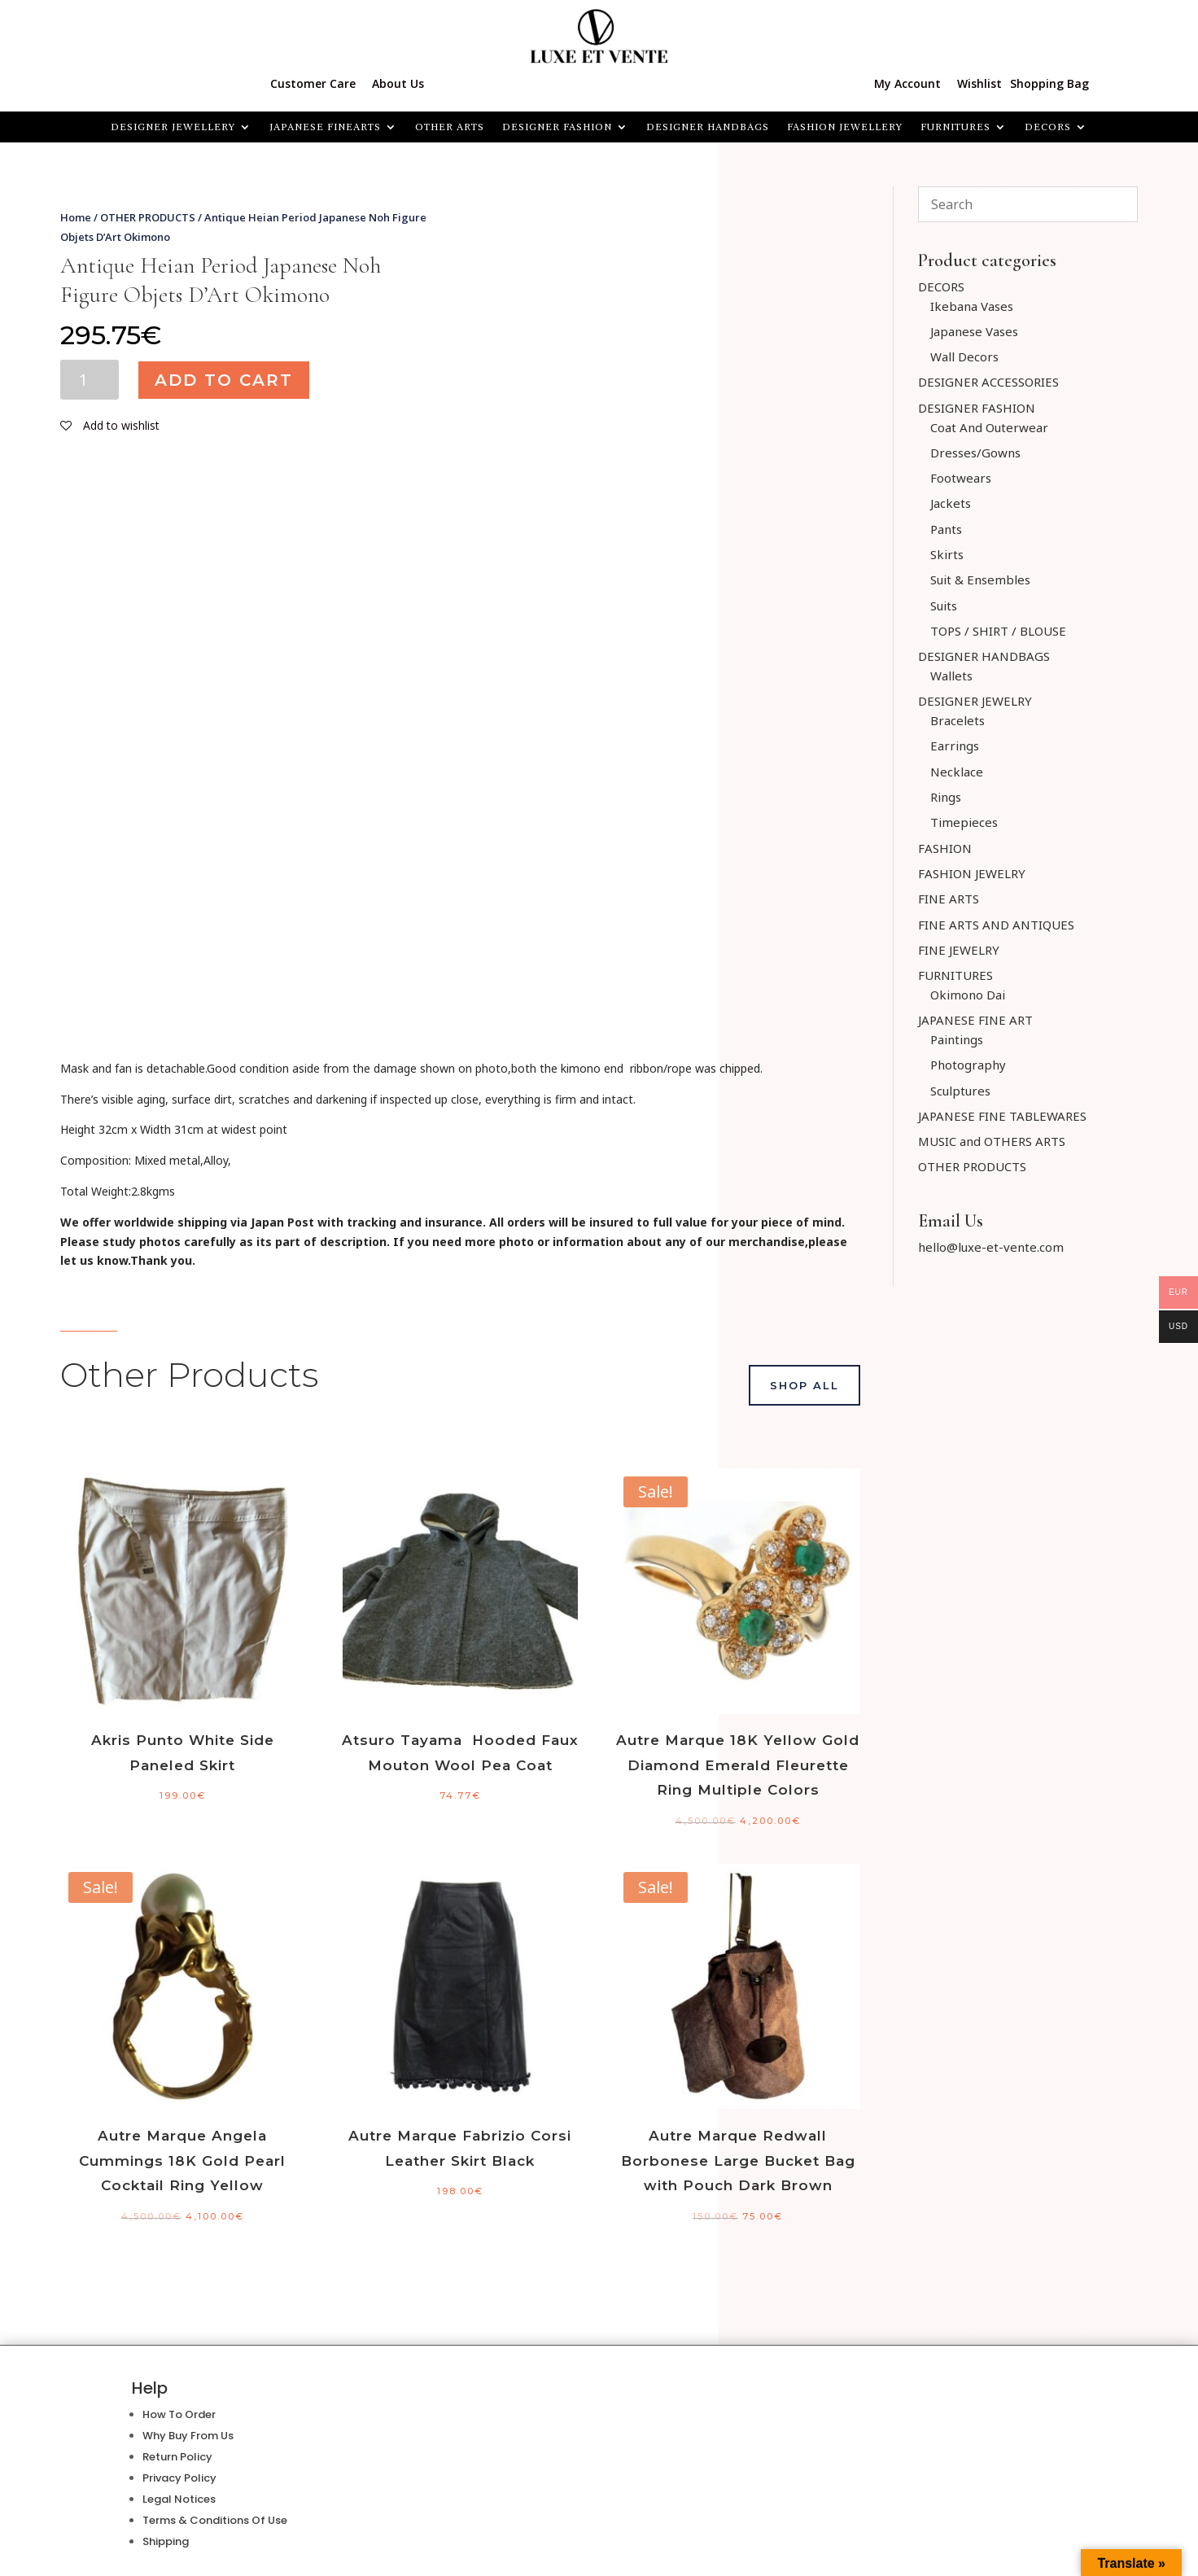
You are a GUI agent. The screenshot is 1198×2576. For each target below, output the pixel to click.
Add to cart (224, 380)
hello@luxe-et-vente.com (991, 1247)
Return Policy (177, 2456)
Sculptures (960, 1090)
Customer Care (313, 83)
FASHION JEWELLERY (845, 127)
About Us (398, 83)
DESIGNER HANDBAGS (707, 127)
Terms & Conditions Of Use (214, 2520)
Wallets (951, 675)
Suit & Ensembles (980, 579)
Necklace (956, 771)
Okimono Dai (967, 994)
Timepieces (964, 822)
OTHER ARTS (449, 127)
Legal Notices (179, 2499)
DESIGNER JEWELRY (975, 701)
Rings (945, 797)
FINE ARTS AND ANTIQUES (996, 924)
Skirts (947, 554)
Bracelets (957, 720)
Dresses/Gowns (975, 452)
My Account (907, 83)
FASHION (945, 848)
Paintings (956, 1039)
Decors (1048, 127)
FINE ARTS (948, 898)
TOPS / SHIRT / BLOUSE (998, 631)
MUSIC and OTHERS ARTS (991, 1141)
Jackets (950, 503)
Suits (943, 605)
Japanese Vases (974, 331)
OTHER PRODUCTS (147, 217)
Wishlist (979, 83)
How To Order (179, 2414)
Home (75, 217)
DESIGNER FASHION (557, 127)
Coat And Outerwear (989, 427)
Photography (968, 1064)
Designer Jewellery (173, 127)
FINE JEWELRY (958, 950)
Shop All (804, 1385)
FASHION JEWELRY (971, 873)
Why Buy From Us (188, 2435)
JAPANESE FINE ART (975, 1020)
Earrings (954, 745)
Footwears (960, 478)
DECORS (941, 286)
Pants (946, 529)
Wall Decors (964, 356)
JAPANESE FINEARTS (325, 127)
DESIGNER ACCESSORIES (988, 382)
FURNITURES (955, 127)
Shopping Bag (1049, 83)
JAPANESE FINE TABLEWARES (1002, 1116)
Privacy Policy (179, 2478)
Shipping (165, 2541)
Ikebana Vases (971, 306)
